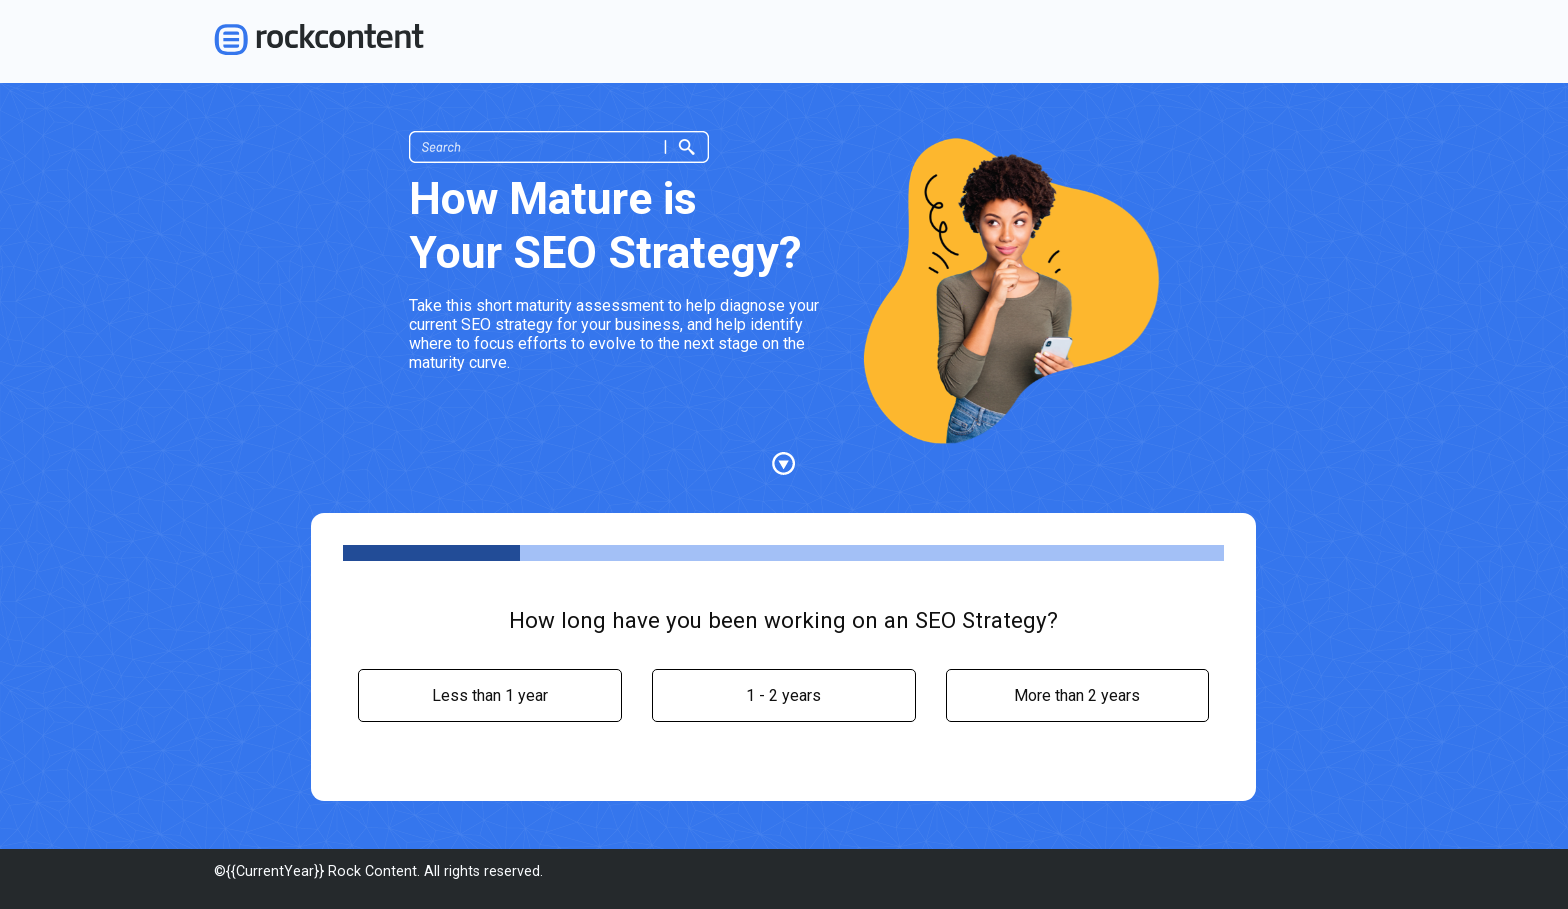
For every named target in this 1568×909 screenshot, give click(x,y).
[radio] (490, 695)
